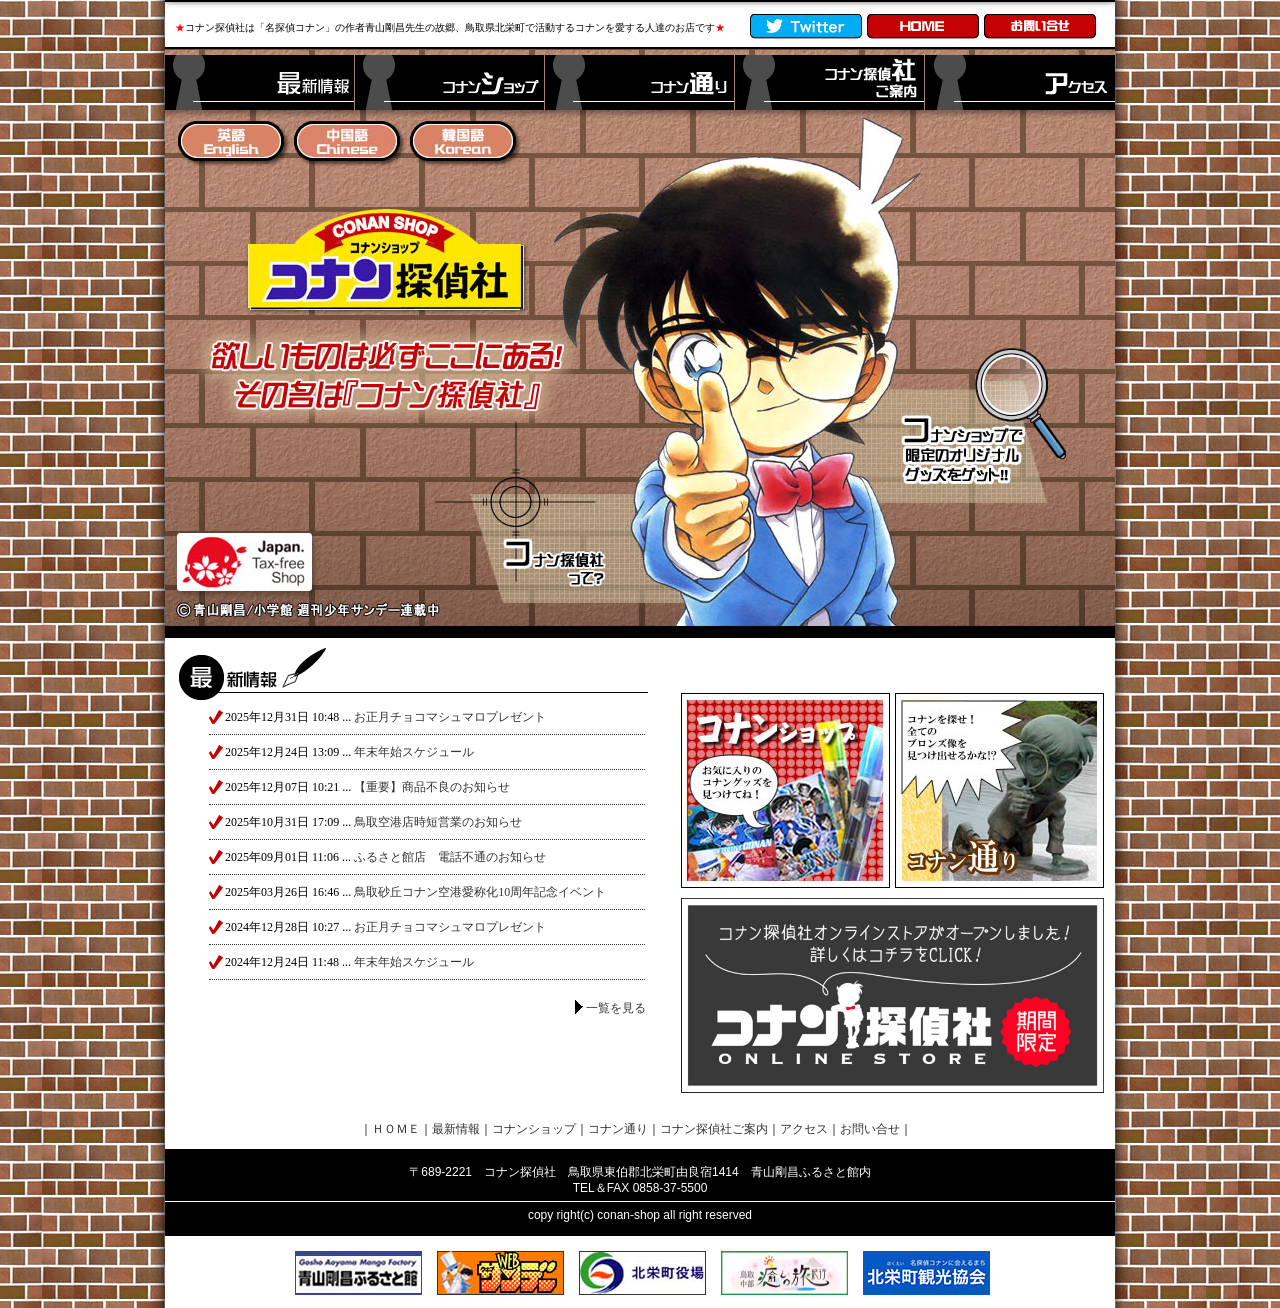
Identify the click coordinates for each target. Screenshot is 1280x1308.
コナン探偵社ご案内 (714, 1129)
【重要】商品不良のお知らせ (432, 787)
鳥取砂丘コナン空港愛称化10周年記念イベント (480, 892)
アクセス (804, 1129)
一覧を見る (616, 1008)
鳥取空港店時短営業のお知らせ (438, 822)
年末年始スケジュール (414, 752)
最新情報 (456, 1129)
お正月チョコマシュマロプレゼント (450, 717)
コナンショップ (534, 1129)
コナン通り (618, 1129)
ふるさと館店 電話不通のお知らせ (450, 857)
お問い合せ (870, 1129)
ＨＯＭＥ (396, 1129)
